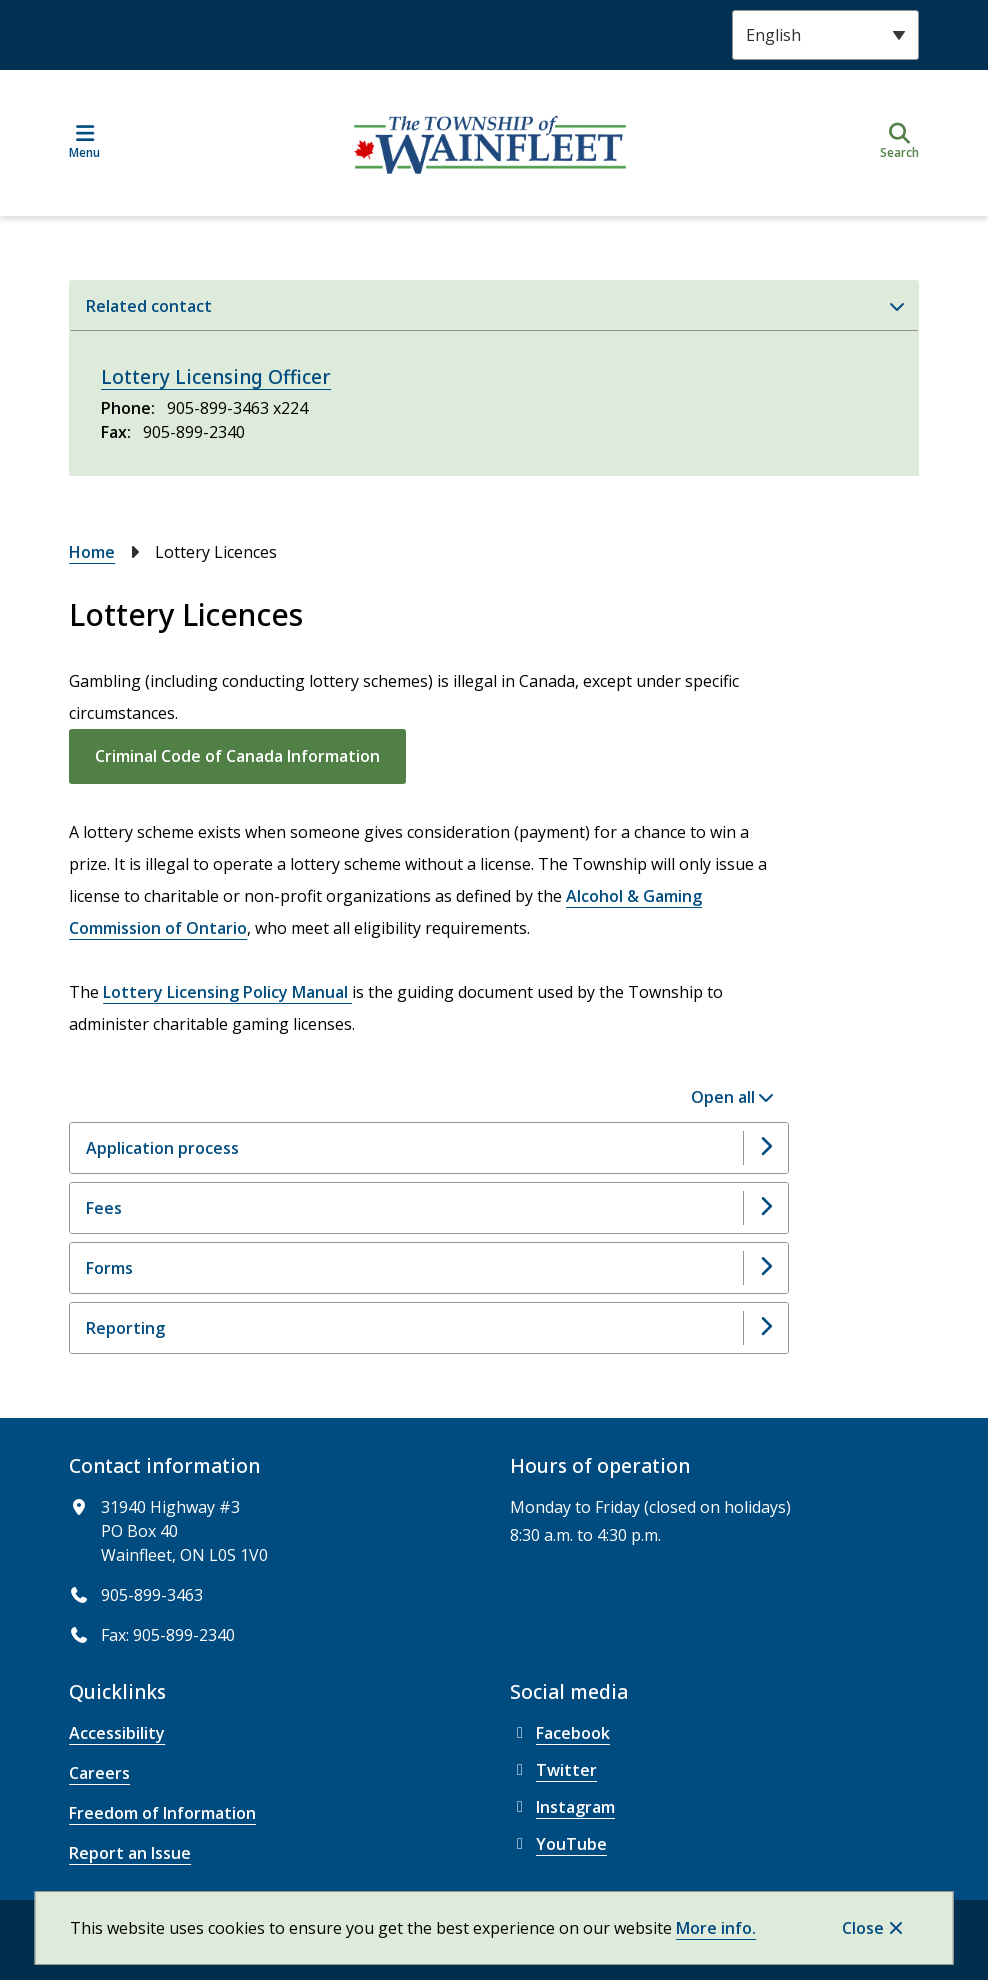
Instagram (562, 1807)
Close (863, 1928)
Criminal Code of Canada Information (237, 756)
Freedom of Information (162, 1813)
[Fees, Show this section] (429, 1208)
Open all (723, 1097)
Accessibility (117, 1733)
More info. (716, 1928)
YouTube (558, 1844)
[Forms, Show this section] (429, 1268)
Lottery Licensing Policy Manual (227, 992)
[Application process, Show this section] (429, 1148)
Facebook (560, 1733)
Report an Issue (130, 1853)
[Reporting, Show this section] (429, 1328)
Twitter (553, 1770)
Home (92, 552)
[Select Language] (825, 35)
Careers (99, 1773)
